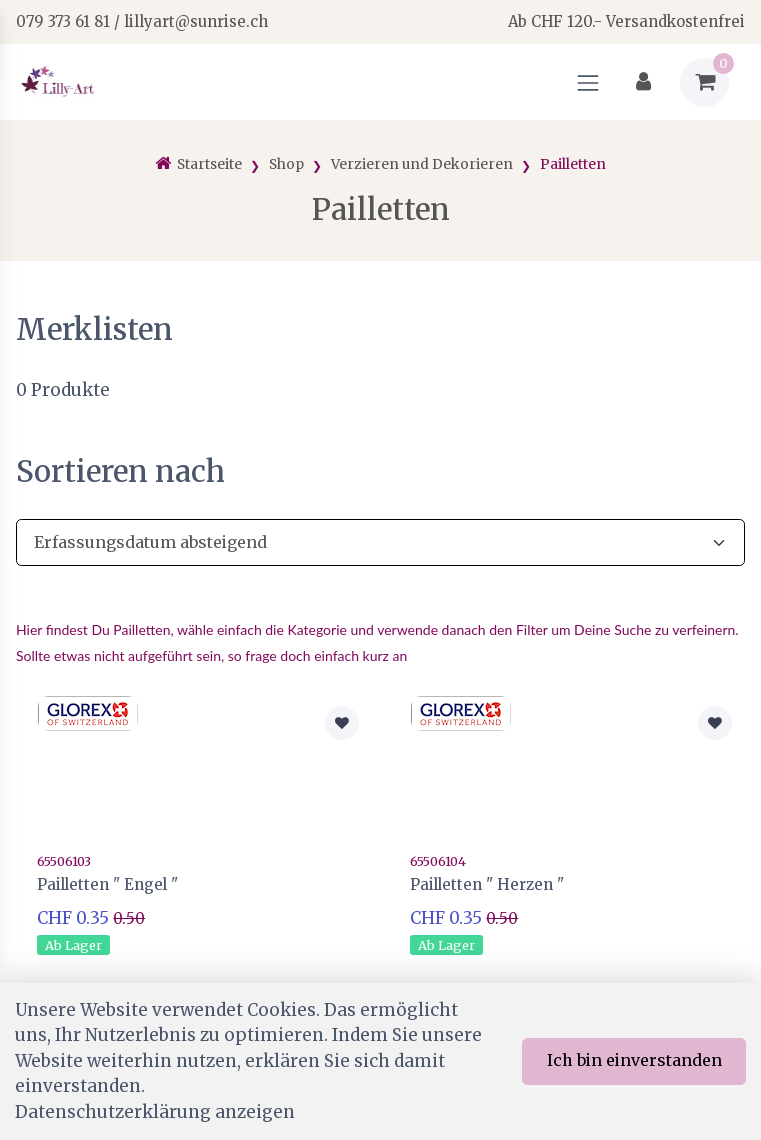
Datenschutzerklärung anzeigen (155, 1112)
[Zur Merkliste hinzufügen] (342, 723)
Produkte (63, 390)
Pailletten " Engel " (107, 884)
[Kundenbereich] (643, 82)
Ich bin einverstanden (634, 1060)
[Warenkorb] (704, 82)
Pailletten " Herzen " (487, 884)
